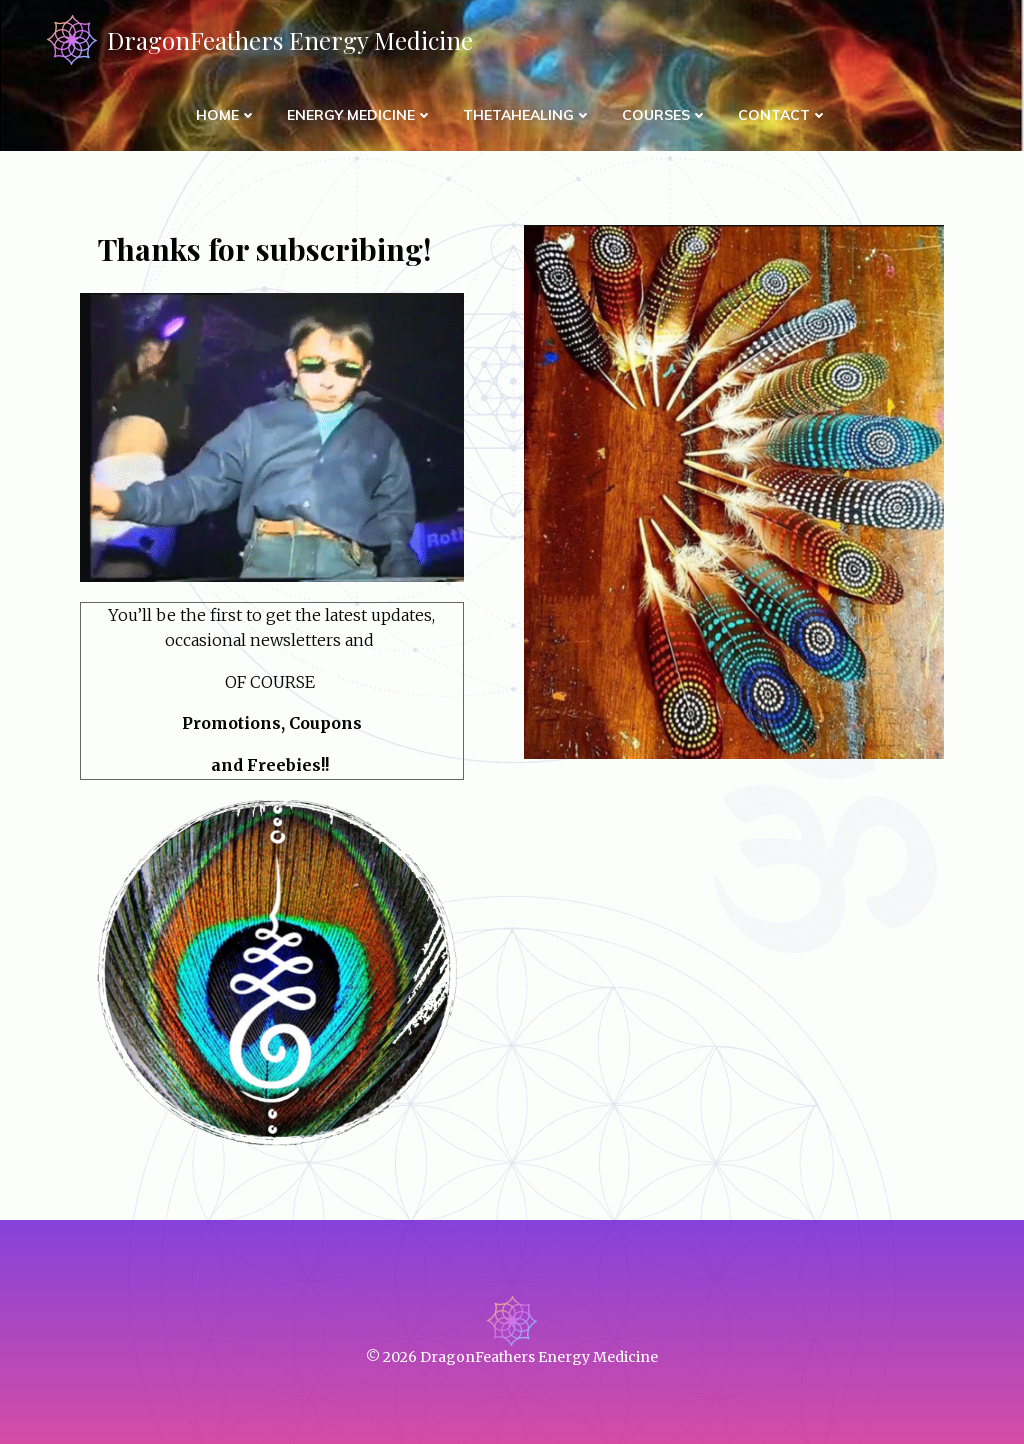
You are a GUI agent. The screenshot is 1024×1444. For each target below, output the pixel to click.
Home (226, 115)
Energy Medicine (360, 115)
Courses (665, 115)
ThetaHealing (527, 115)
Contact (783, 115)
